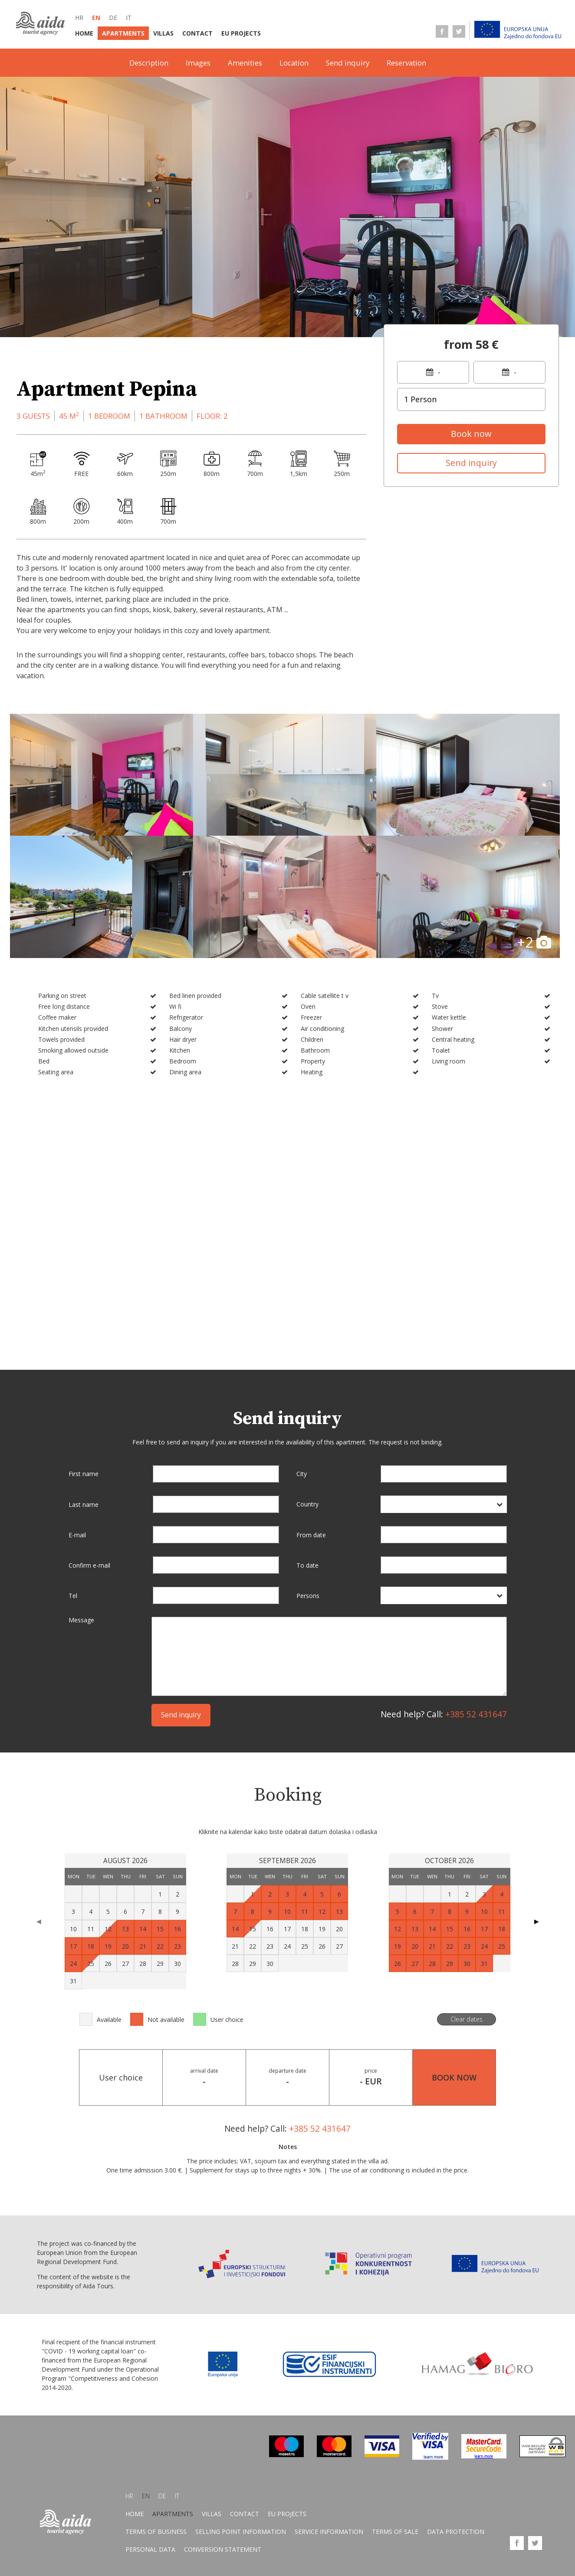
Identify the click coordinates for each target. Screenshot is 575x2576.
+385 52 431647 (476, 1714)
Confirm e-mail (89, 1565)
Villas (163, 33)
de (113, 17)
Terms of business (156, 2532)
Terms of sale (395, 2532)
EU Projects (241, 33)
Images (198, 63)
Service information (329, 2532)
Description (148, 63)
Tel (73, 1596)
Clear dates (466, 2019)
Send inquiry (347, 63)
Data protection (455, 2532)
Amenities (245, 63)
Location (294, 63)
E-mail (77, 1535)
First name (84, 1474)
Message (81, 1620)
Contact (197, 33)
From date (311, 1534)
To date (307, 1565)
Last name (84, 1504)
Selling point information (240, 2532)
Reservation (406, 63)
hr (79, 17)
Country (307, 1504)
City (301, 1474)
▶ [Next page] (536, 1921)
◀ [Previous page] (38, 1921)
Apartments (123, 33)
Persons (307, 1596)
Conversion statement (222, 2550)
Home (84, 33)
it (128, 17)
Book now (471, 434)
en (96, 17)
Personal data (150, 2550)
